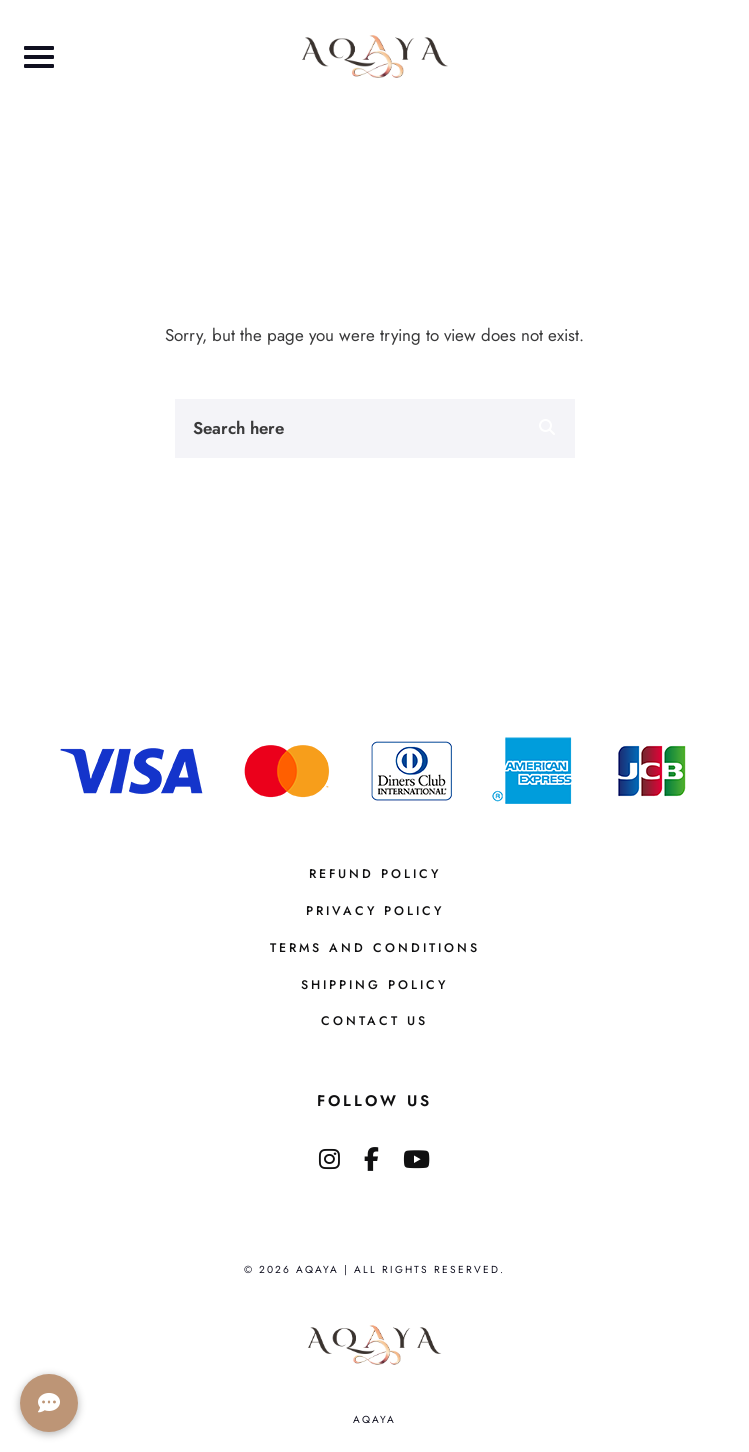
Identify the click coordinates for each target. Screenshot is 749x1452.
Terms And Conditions (375, 948)
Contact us (374, 1021)
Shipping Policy (374, 985)
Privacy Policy (375, 911)
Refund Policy (375, 874)
